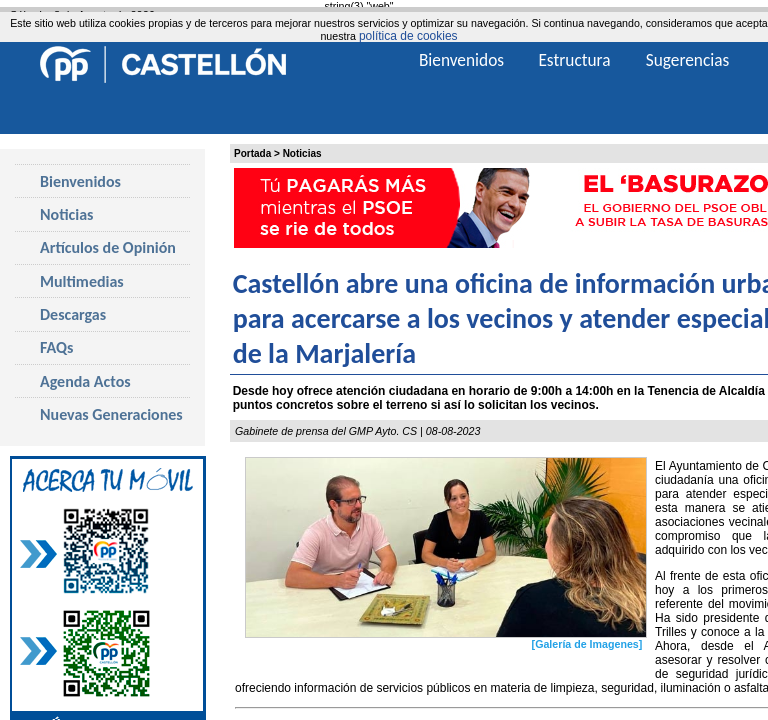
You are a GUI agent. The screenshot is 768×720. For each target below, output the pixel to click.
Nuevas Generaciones (111, 414)
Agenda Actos (85, 381)
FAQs (56, 347)
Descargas (73, 314)
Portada (252, 153)
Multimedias (82, 281)
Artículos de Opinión (108, 247)
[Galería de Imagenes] (587, 644)
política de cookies (408, 36)
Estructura (574, 60)
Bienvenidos (80, 181)
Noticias (302, 153)
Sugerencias (688, 60)
